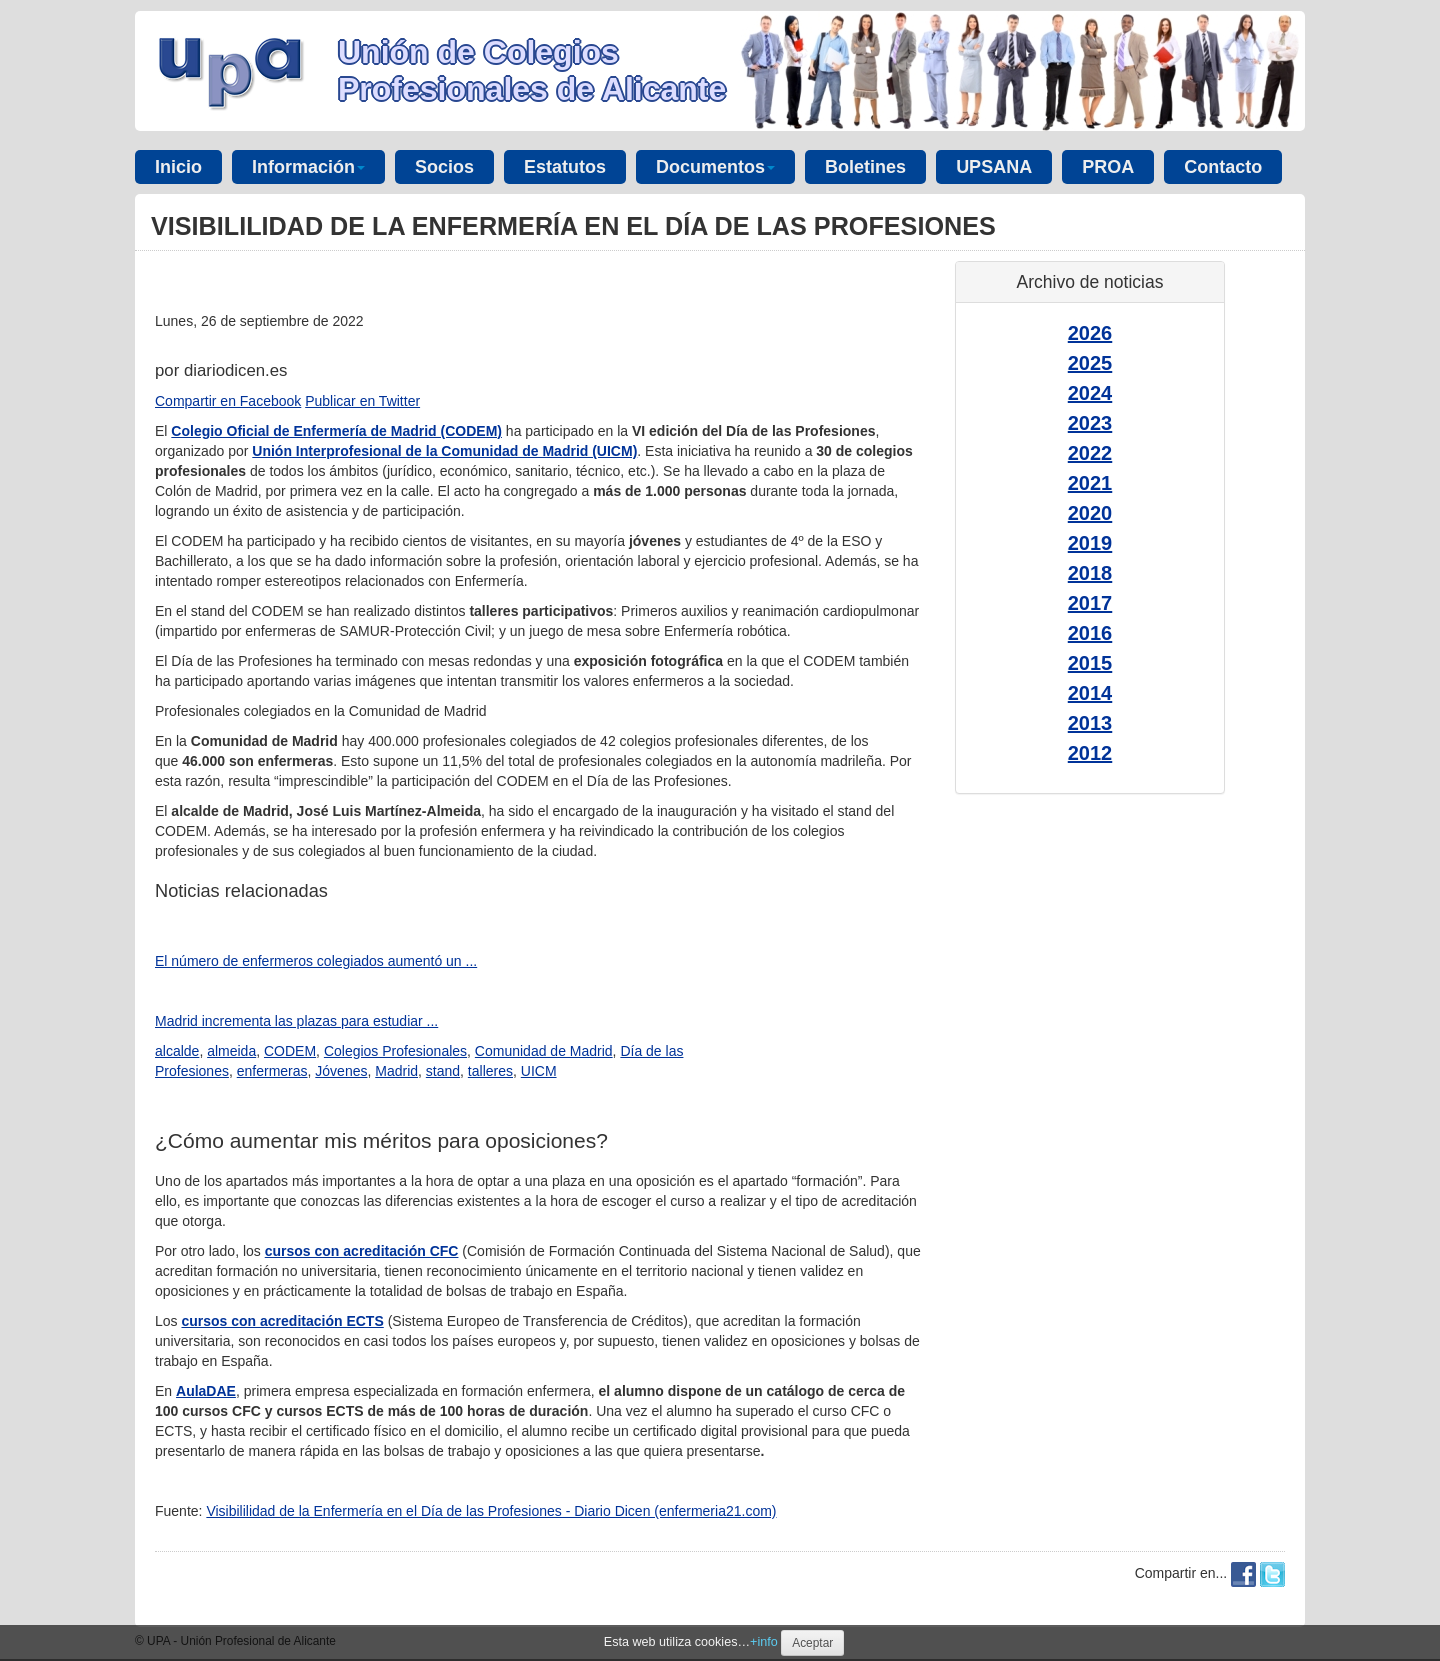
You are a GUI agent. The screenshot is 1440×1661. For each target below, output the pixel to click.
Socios (444, 167)
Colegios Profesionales (395, 1051)
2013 (1090, 723)
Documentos (715, 167)
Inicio (178, 167)
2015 (1090, 663)
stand (443, 1071)
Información (308, 167)
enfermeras (272, 1071)
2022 (1090, 453)
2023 (1090, 423)
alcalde (177, 1051)
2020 (1090, 513)
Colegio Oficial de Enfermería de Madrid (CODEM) (336, 431)
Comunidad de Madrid (544, 1051)
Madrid (396, 1071)
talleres (490, 1071)
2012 (1090, 753)
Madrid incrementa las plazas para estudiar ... (296, 1021)
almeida (231, 1051)
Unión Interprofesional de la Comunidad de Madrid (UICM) (444, 451)
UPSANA (994, 167)
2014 (1090, 693)
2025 (1090, 363)
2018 (1090, 573)
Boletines (865, 167)
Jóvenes (341, 1071)
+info (764, 1642)
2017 (1090, 603)
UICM (539, 1071)
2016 (1090, 633)
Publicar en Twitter (362, 401)
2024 (1090, 393)
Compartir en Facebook (228, 401)
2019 (1090, 543)
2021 (1090, 483)
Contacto (1223, 167)
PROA (1108, 167)
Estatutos (565, 167)
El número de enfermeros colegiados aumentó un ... (316, 961)
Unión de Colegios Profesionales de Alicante (532, 70)
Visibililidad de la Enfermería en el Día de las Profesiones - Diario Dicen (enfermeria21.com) (491, 1511)
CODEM (290, 1051)
